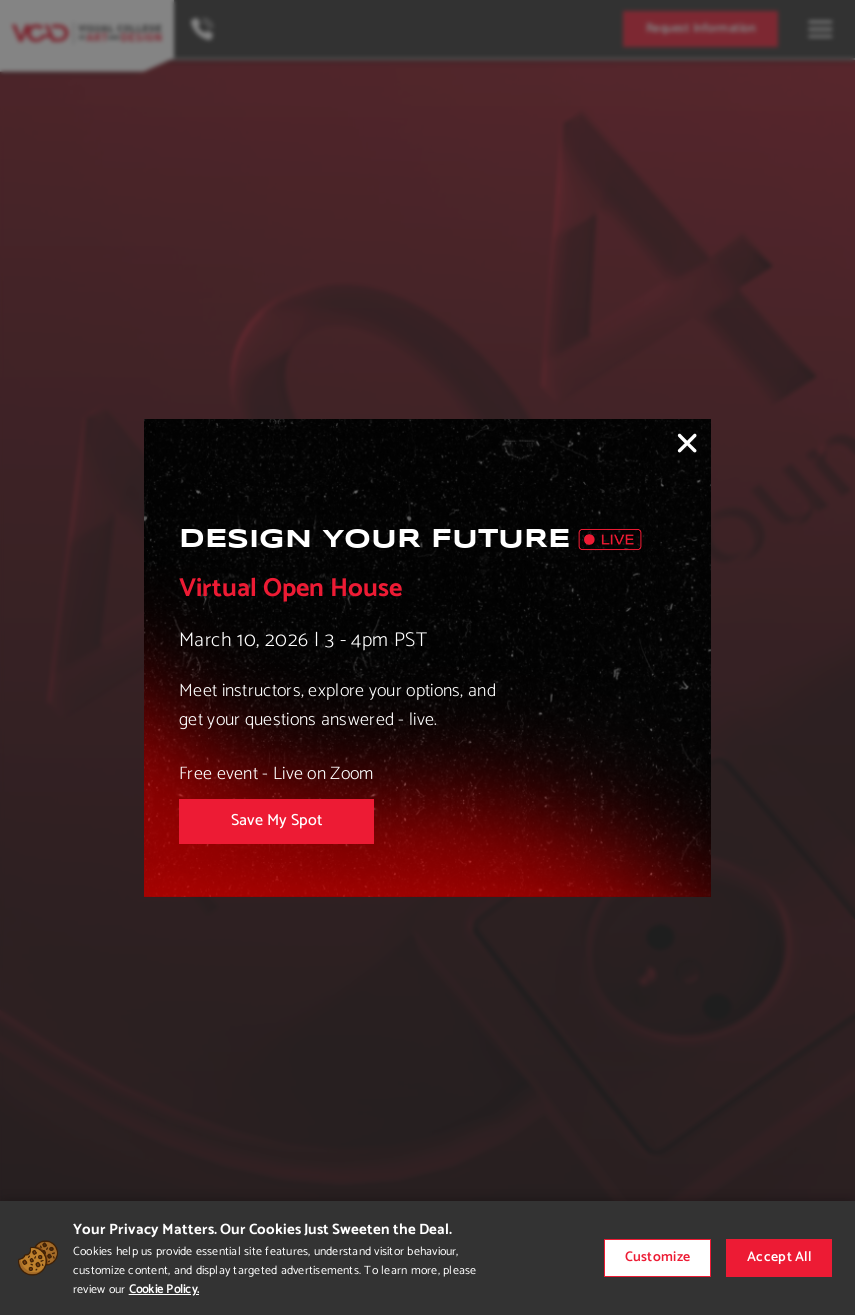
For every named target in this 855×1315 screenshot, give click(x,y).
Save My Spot (276, 820)
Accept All (779, 1257)
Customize (658, 1257)
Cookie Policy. (164, 1289)
